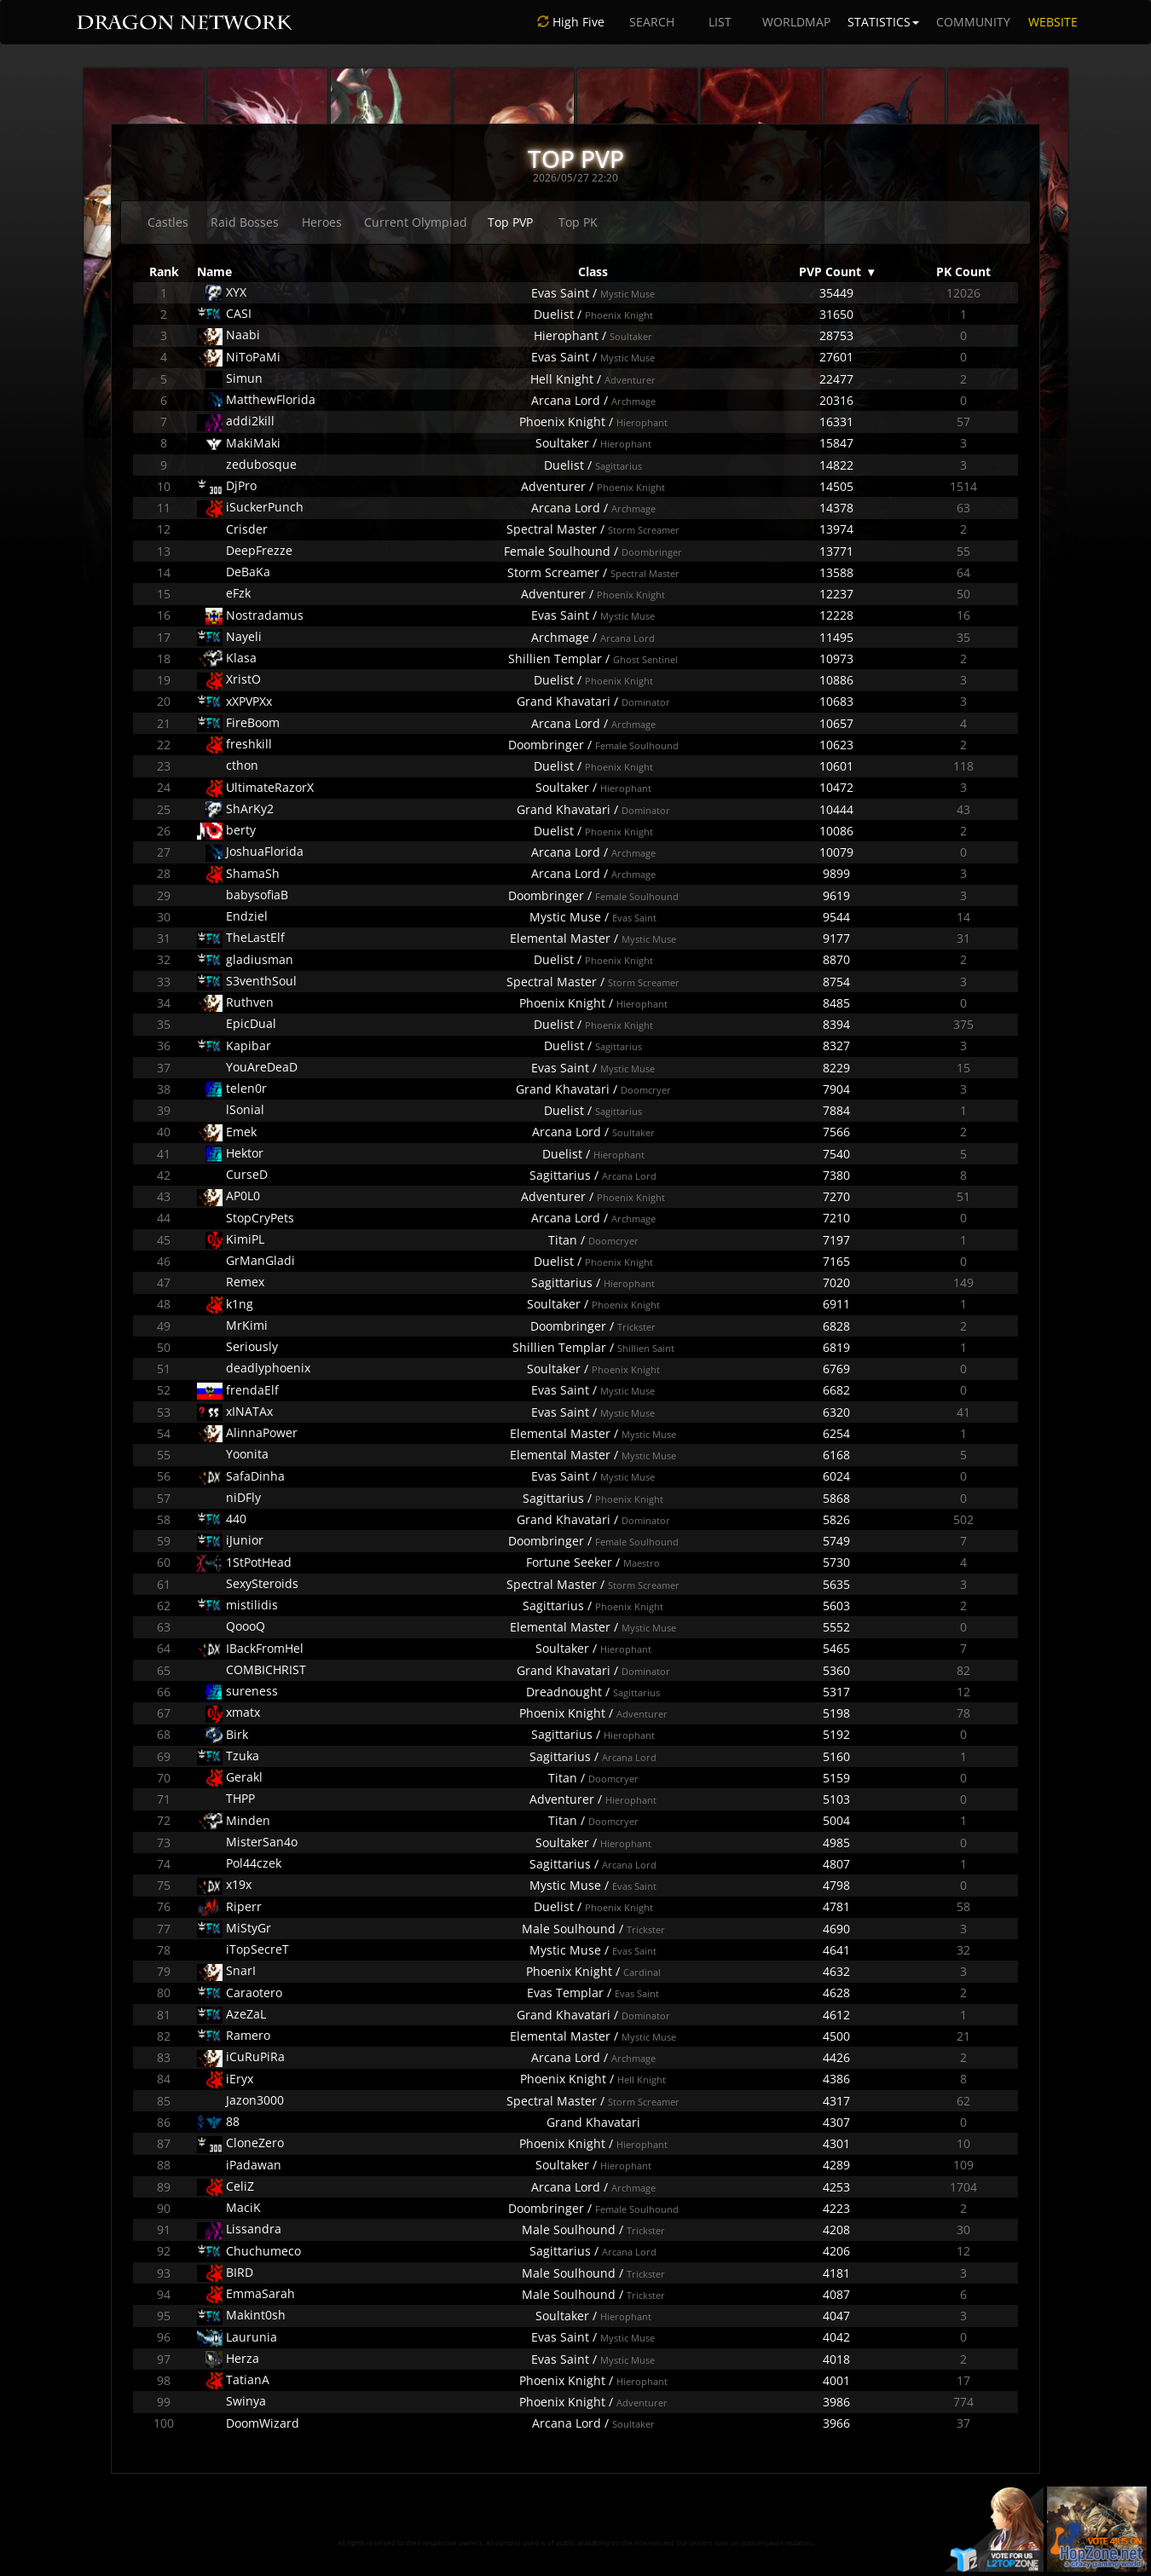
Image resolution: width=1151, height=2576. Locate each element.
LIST (720, 22)
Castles (167, 222)
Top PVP (510, 222)
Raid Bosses (245, 222)
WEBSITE (1053, 22)
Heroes (322, 222)
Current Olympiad (415, 222)
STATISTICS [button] (883, 22)
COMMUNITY (973, 22)
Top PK (578, 222)
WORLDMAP (796, 22)
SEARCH (651, 22)
